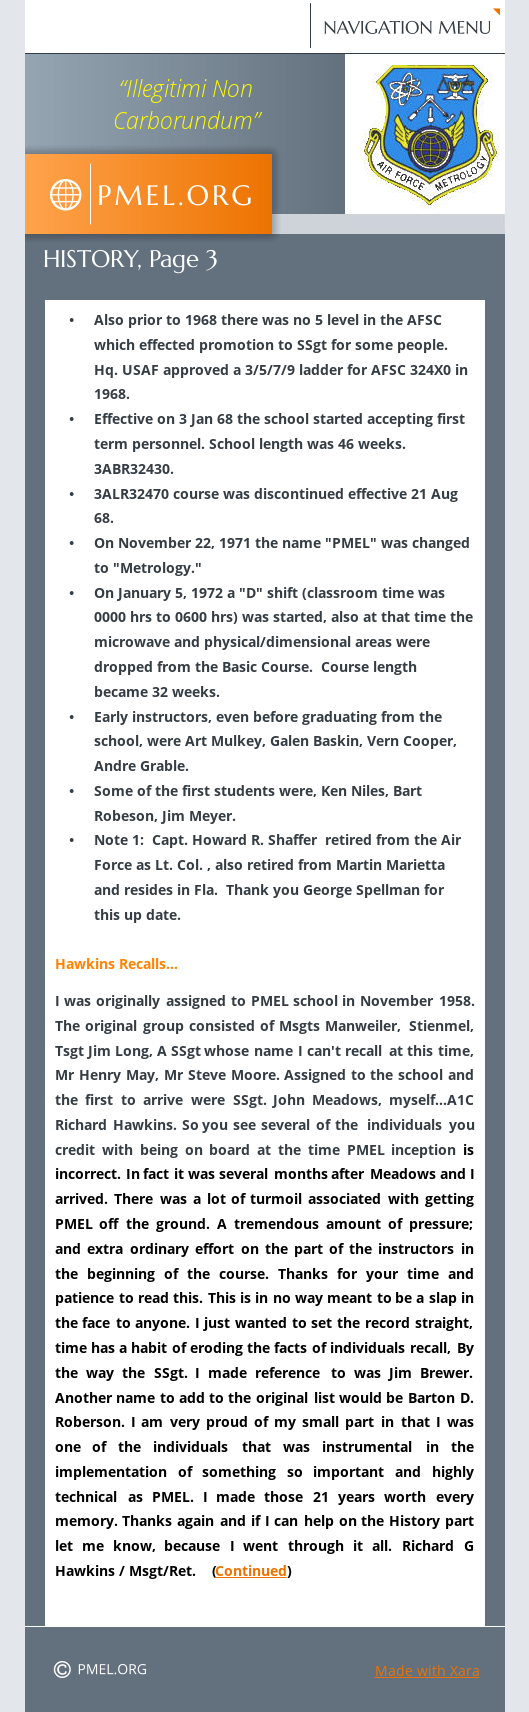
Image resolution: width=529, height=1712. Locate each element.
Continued (251, 1570)
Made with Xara (427, 1670)
